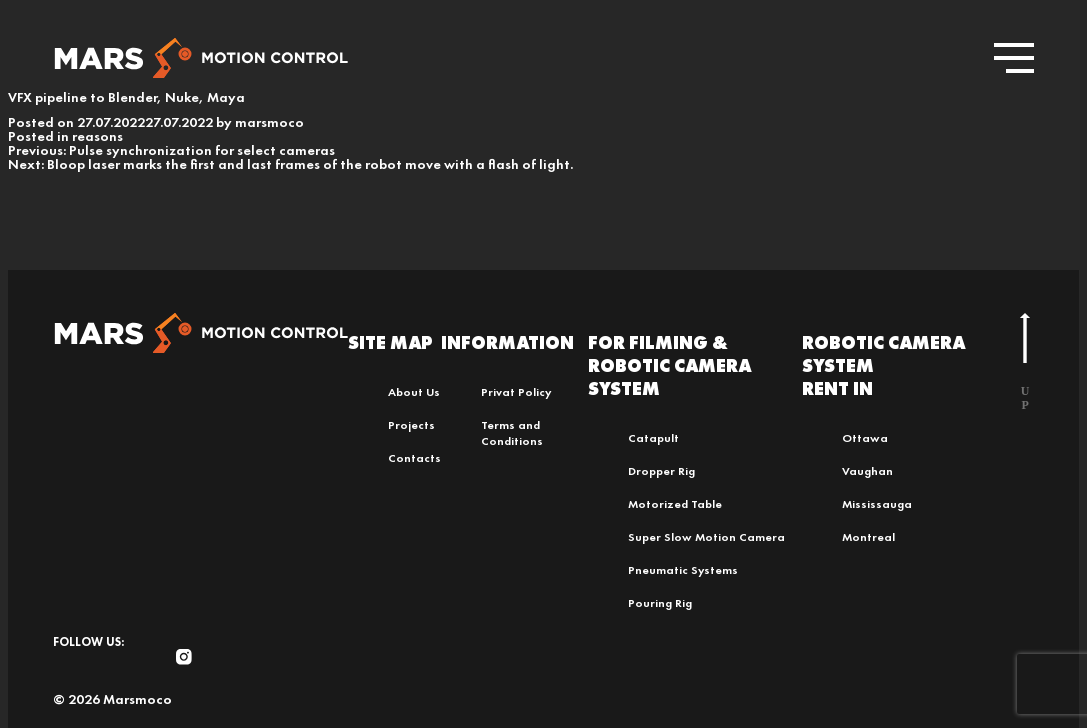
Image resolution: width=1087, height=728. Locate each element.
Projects (411, 425)
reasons (97, 136)
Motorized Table (675, 504)
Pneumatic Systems (683, 570)
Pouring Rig (660, 603)
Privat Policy (516, 392)
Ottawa (865, 438)
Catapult (653, 438)
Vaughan (867, 471)
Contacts (414, 458)
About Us (414, 392)
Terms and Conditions (512, 433)
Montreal (868, 537)
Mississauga (877, 504)
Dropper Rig (661, 471)
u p (1025, 362)
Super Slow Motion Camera (706, 537)
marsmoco (269, 122)
